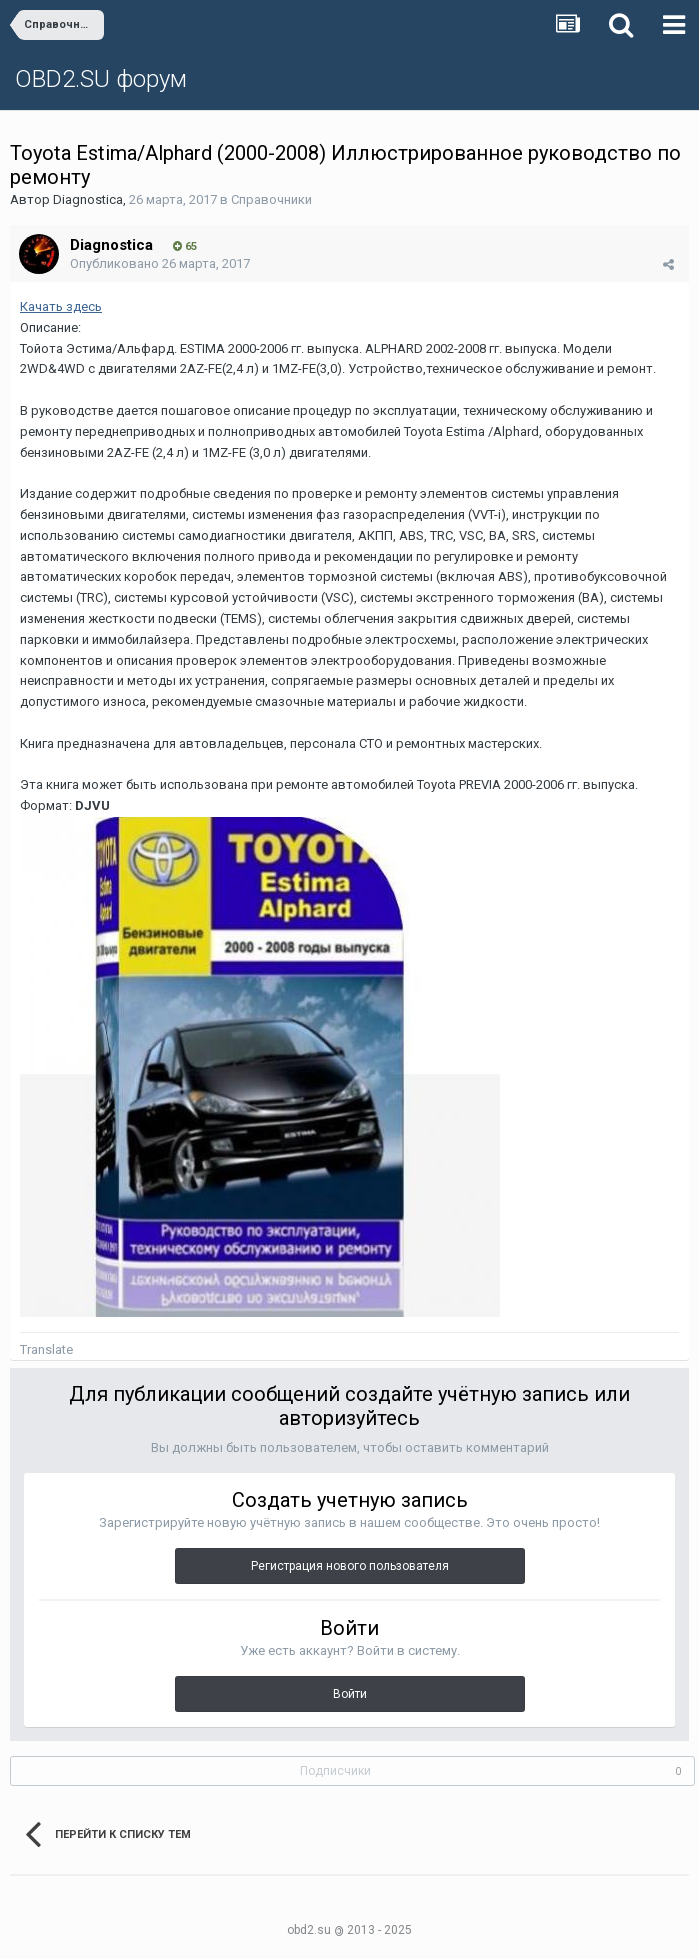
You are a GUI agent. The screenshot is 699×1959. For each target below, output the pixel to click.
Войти (350, 1694)
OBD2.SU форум (101, 79)
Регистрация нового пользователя (350, 1566)
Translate (46, 1349)
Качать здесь (61, 306)
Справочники (271, 199)
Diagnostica (88, 199)
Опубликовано (160, 263)
